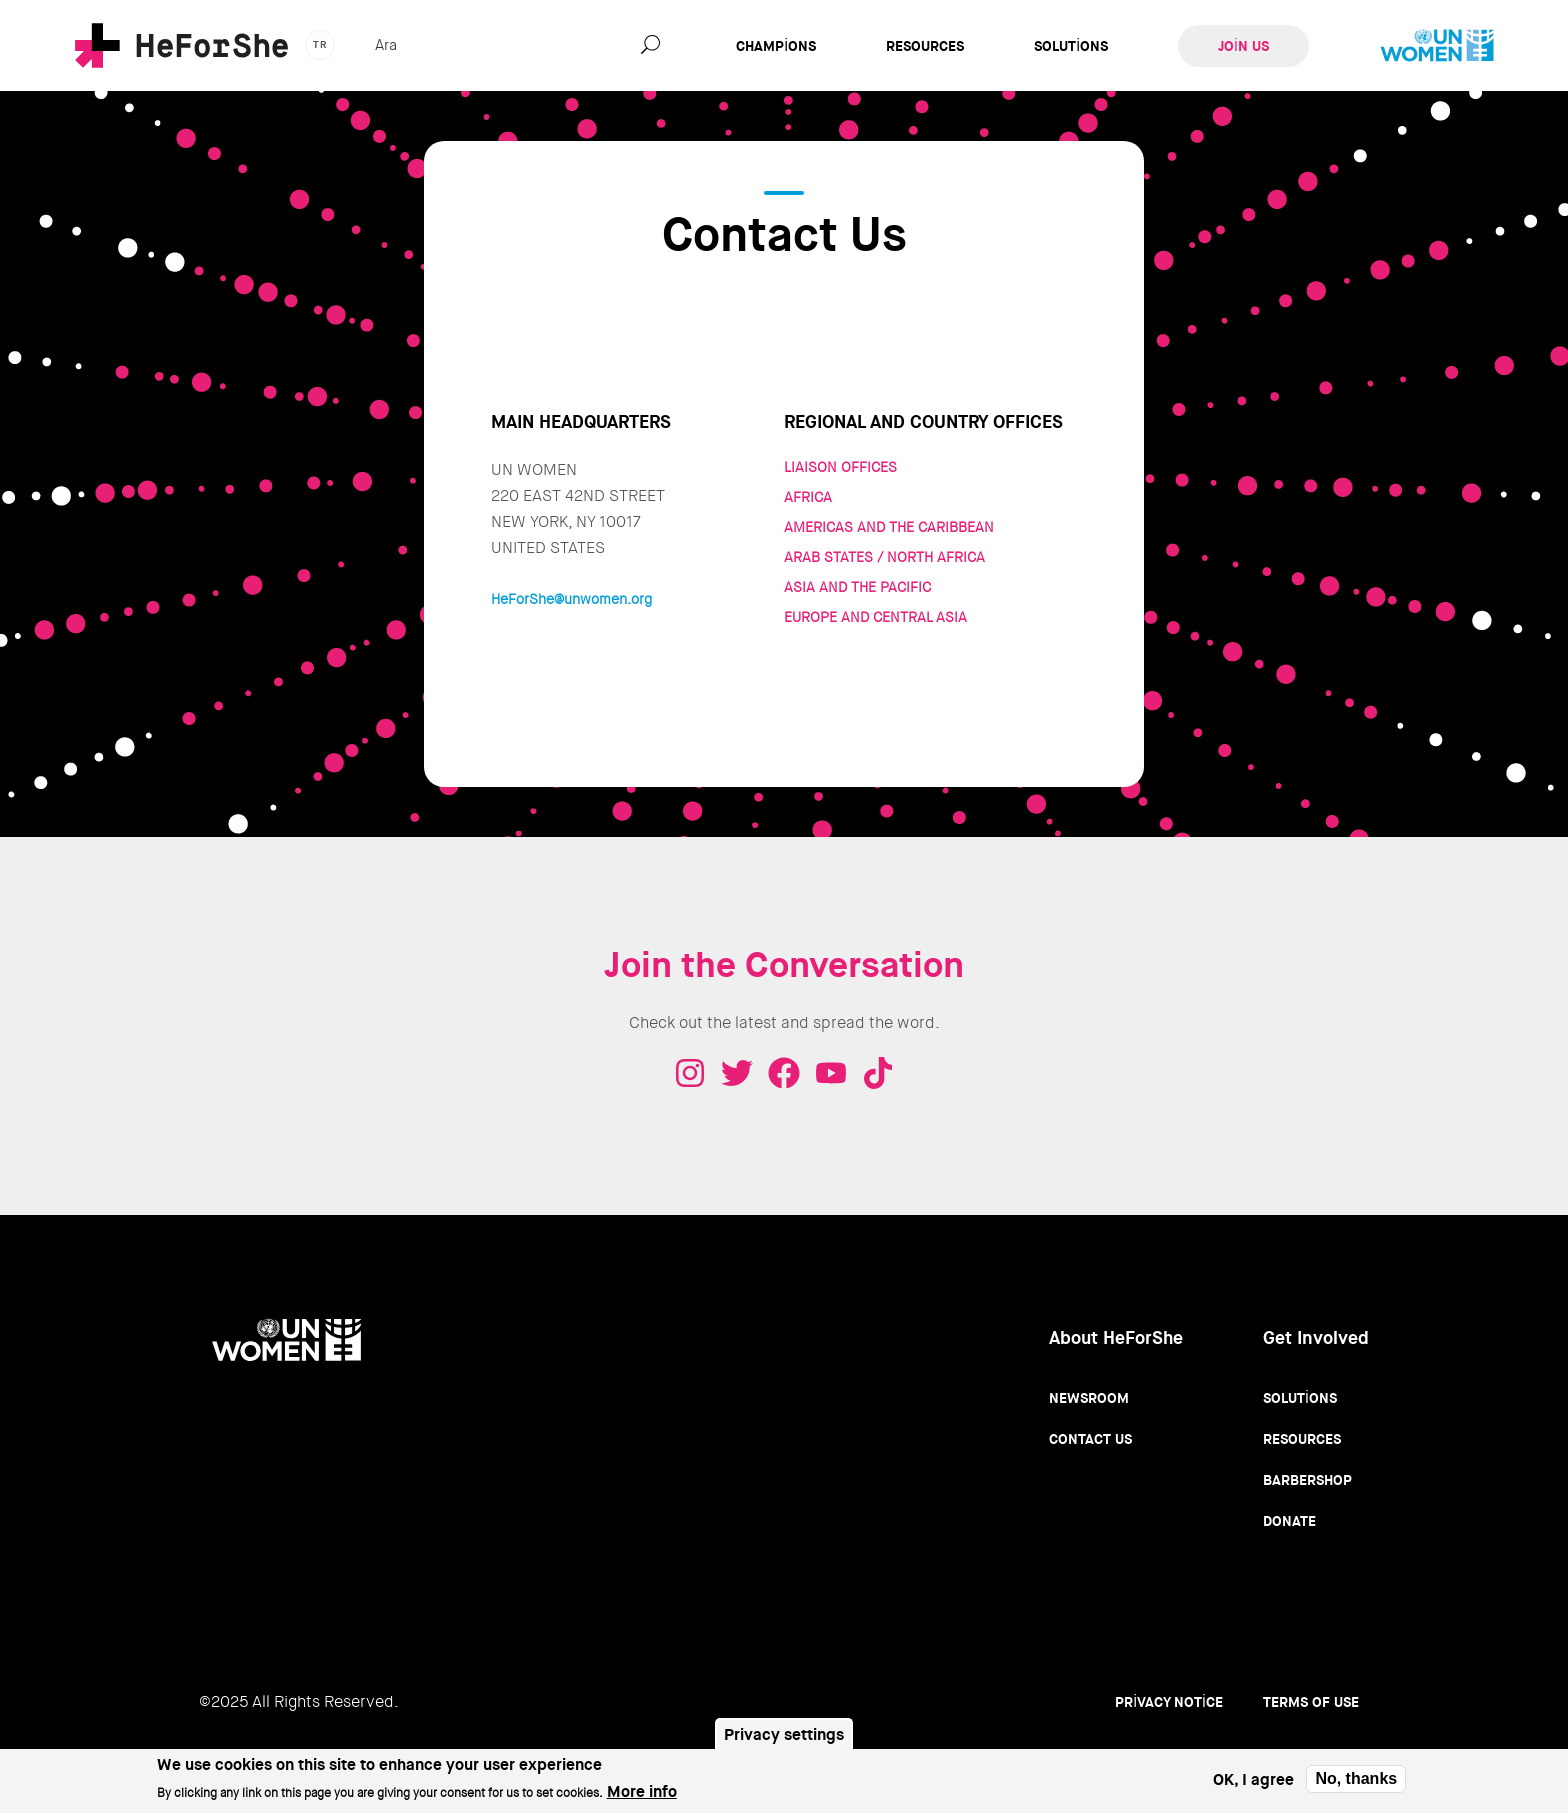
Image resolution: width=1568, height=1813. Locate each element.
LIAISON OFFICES (840, 467)
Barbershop (1307, 1480)
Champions (776, 46)
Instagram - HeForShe (690, 1073)
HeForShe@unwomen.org (571, 599)
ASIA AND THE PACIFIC (857, 587)
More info (642, 1796)
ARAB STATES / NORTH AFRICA (884, 557)
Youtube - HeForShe (831, 1073)
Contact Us (1090, 1439)
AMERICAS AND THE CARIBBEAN (889, 527)
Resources (925, 46)
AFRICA (808, 497)
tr (320, 44)
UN (1437, 46)
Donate (1289, 1521)
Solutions (1071, 46)
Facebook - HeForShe (784, 1073)
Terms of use (1311, 1702)
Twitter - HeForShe (737, 1073)
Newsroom (1089, 1398)
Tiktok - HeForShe (878, 1073)
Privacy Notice (1169, 1702)
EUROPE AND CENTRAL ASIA (875, 617)
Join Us (1243, 46)
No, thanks (1356, 1782)
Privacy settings (784, 1738)
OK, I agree (1253, 1783)
